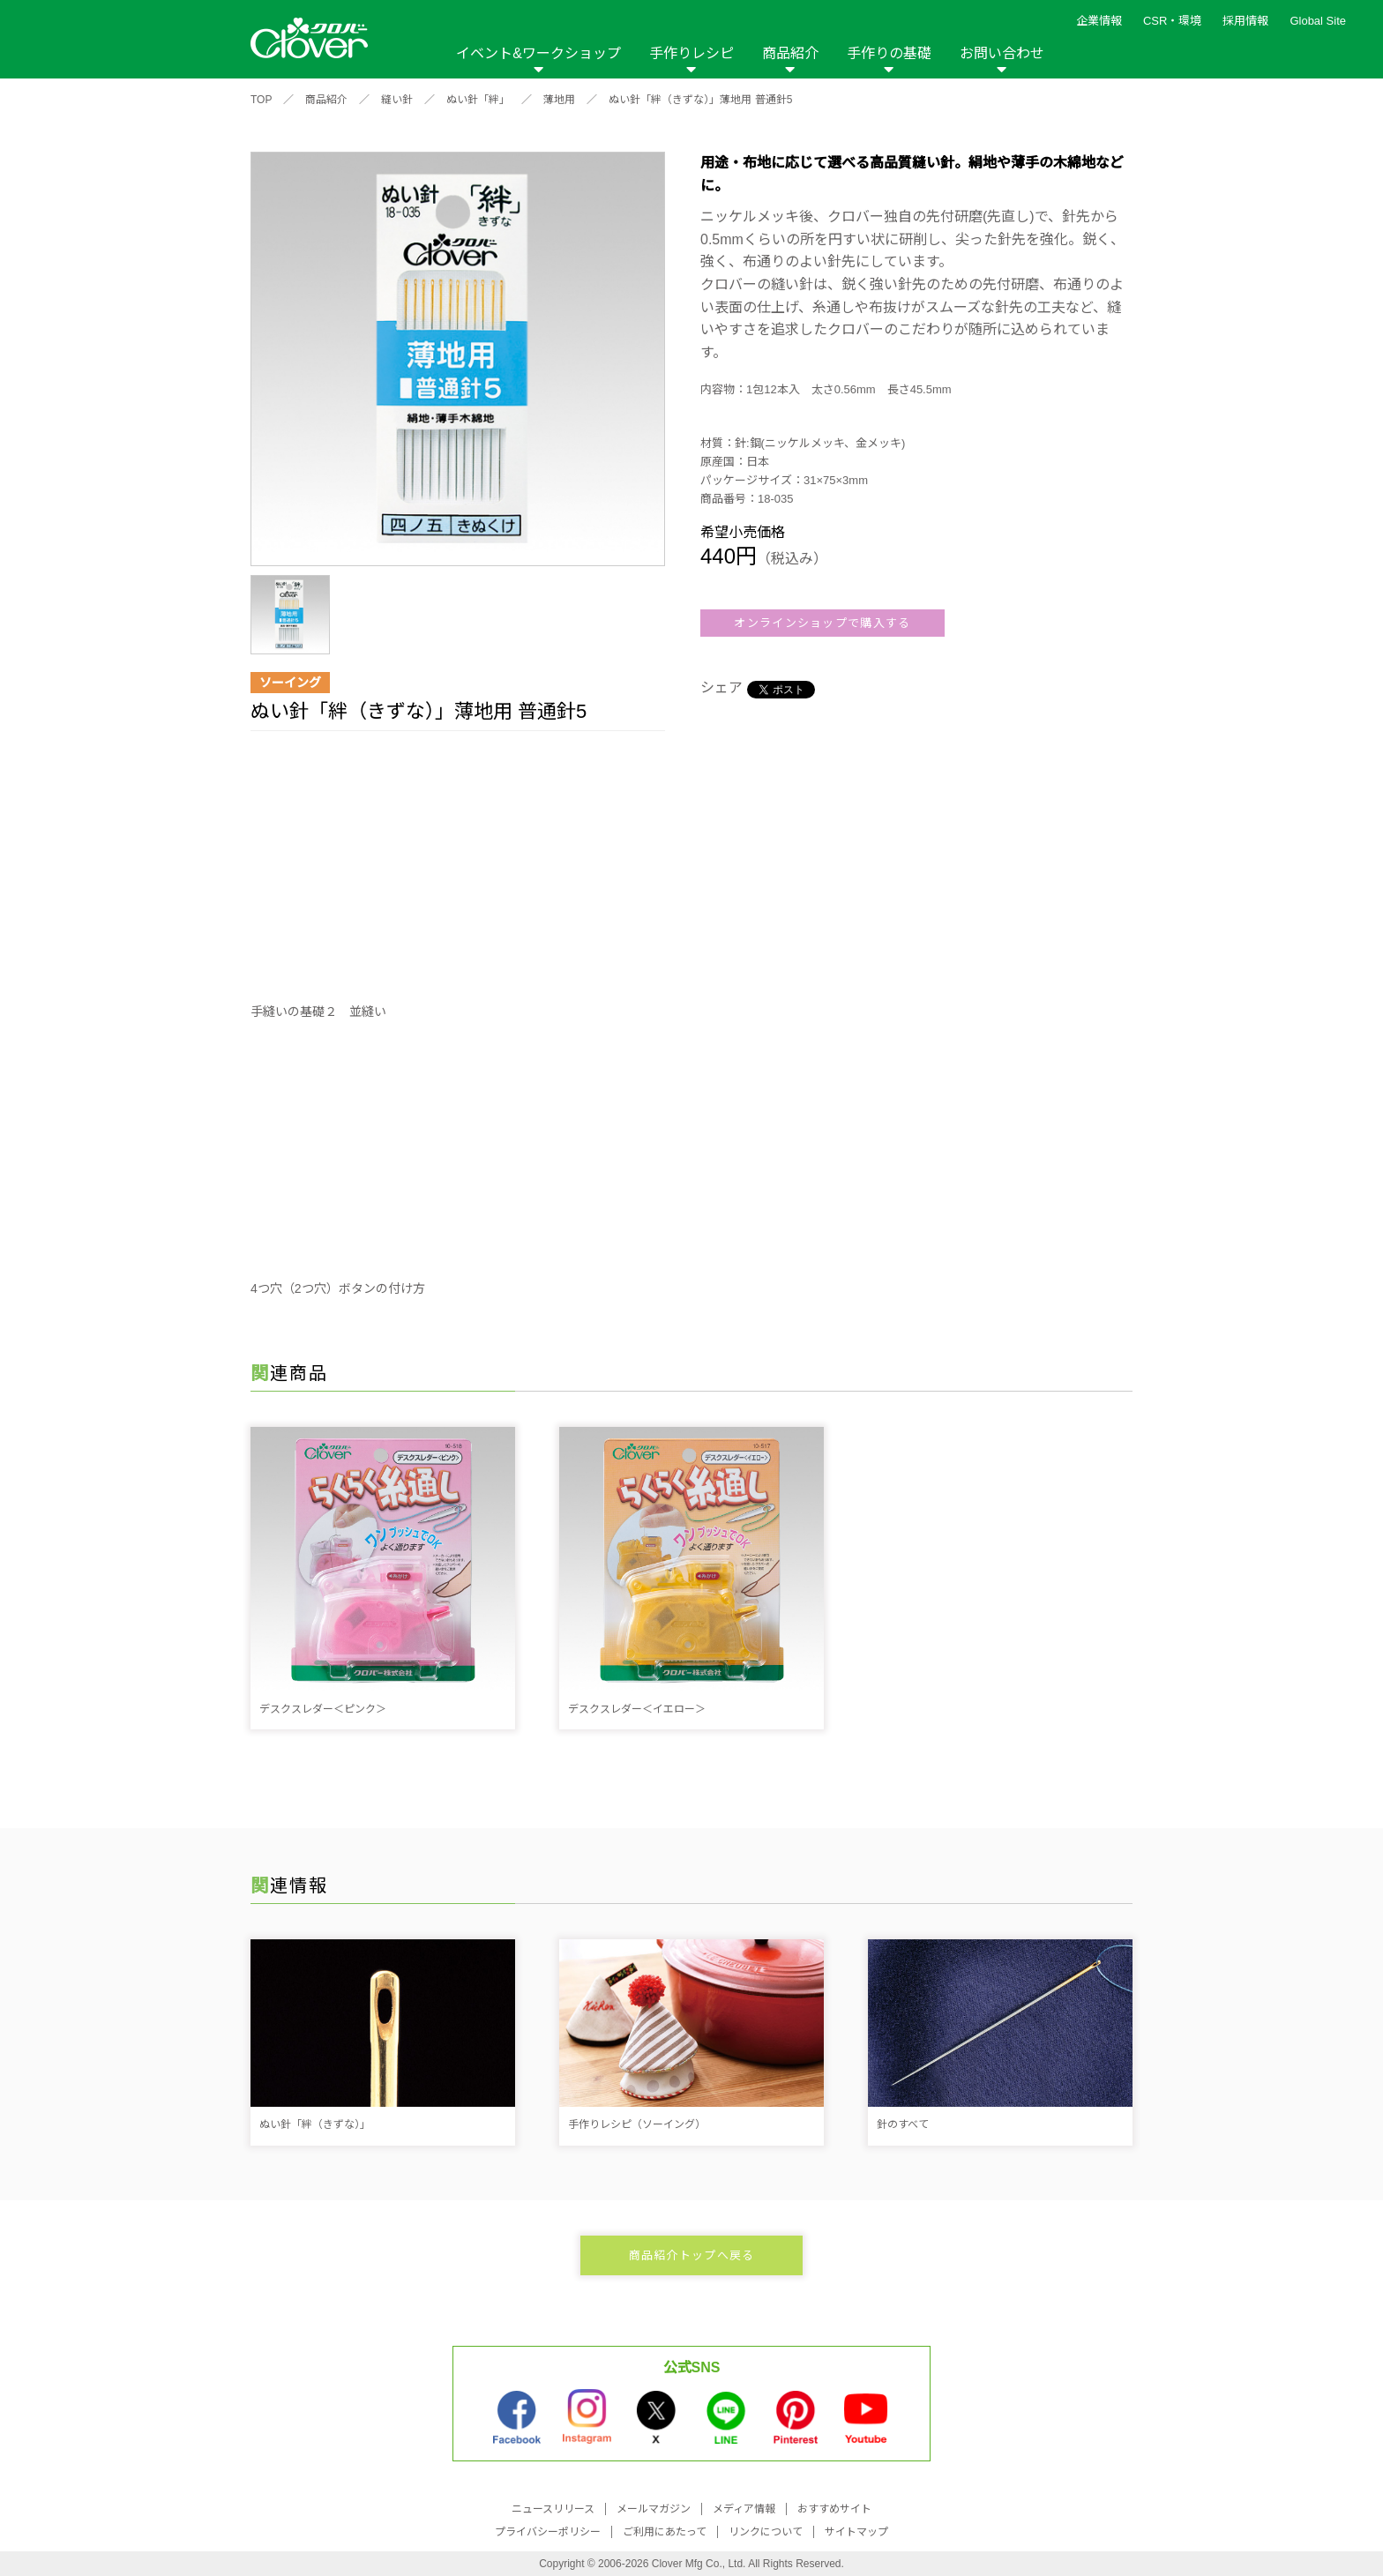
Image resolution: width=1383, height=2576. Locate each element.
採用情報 (1245, 20)
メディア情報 (744, 2509)
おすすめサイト (834, 2509)
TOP (261, 99)
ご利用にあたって (664, 2532)
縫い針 (397, 99)
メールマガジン (654, 2509)
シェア (721, 687)
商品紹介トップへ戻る (692, 2255)
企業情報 (1099, 20)
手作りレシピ (691, 53)
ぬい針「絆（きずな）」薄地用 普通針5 (700, 99)
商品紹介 (790, 53)
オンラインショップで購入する (822, 623)
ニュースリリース (553, 2509)
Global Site (1318, 20)
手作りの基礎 (889, 53)
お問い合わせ (1002, 53)
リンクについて (766, 2532)
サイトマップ (856, 2532)
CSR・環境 (1172, 20)
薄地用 (559, 99)
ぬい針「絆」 (478, 99)
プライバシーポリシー (548, 2532)
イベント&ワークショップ (538, 53)
